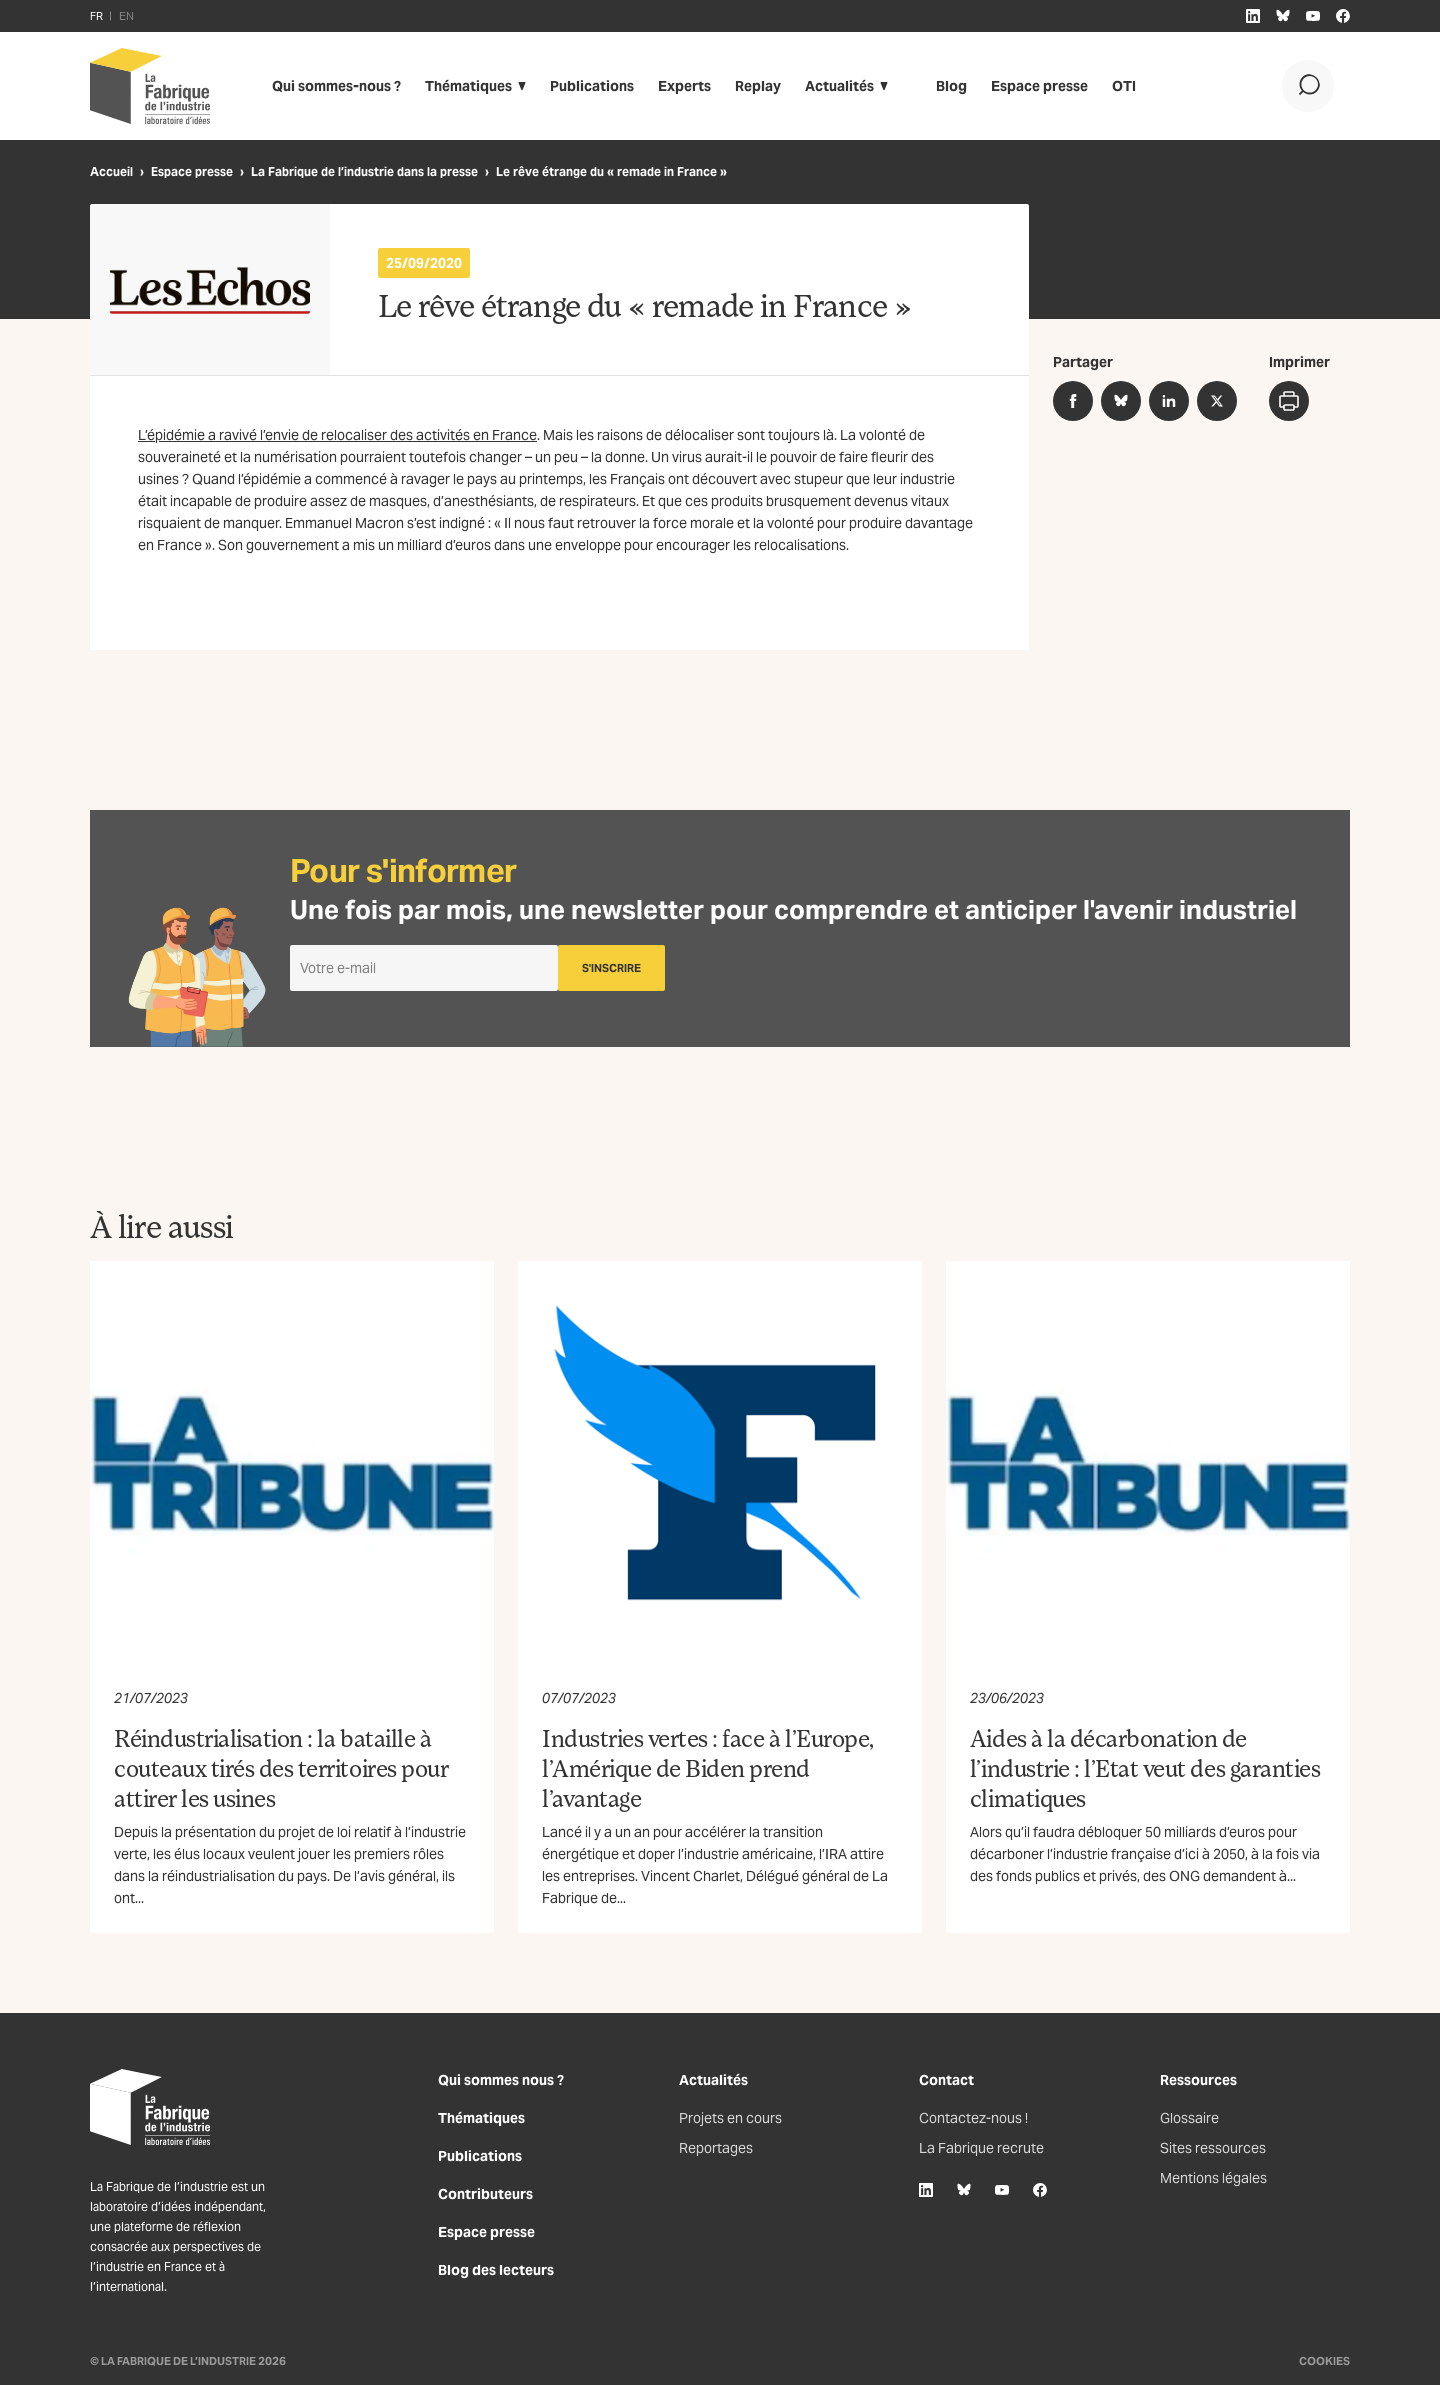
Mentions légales (1213, 2178)
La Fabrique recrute (981, 2148)
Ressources (1198, 2080)
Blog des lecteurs (496, 2270)
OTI (1124, 86)
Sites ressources (1213, 2148)
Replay (758, 86)
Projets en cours (730, 2118)
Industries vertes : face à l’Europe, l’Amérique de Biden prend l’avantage (708, 1767)
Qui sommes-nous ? (336, 86)
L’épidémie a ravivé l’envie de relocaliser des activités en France (337, 435)
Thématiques (468, 86)
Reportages (716, 2148)
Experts (684, 86)
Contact (946, 2080)
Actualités (839, 86)
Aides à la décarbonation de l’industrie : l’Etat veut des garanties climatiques (1145, 1767)
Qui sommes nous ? (501, 2080)
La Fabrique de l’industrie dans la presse (364, 171)
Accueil (111, 171)
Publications (592, 86)
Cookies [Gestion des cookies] (1324, 2361)
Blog (951, 86)
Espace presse (1039, 86)
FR (96, 16)
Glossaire (1189, 2118)
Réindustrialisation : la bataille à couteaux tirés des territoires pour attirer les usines (281, 1767)
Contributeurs (485, 2194)
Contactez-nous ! (973, 2118)
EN (126, 16)
